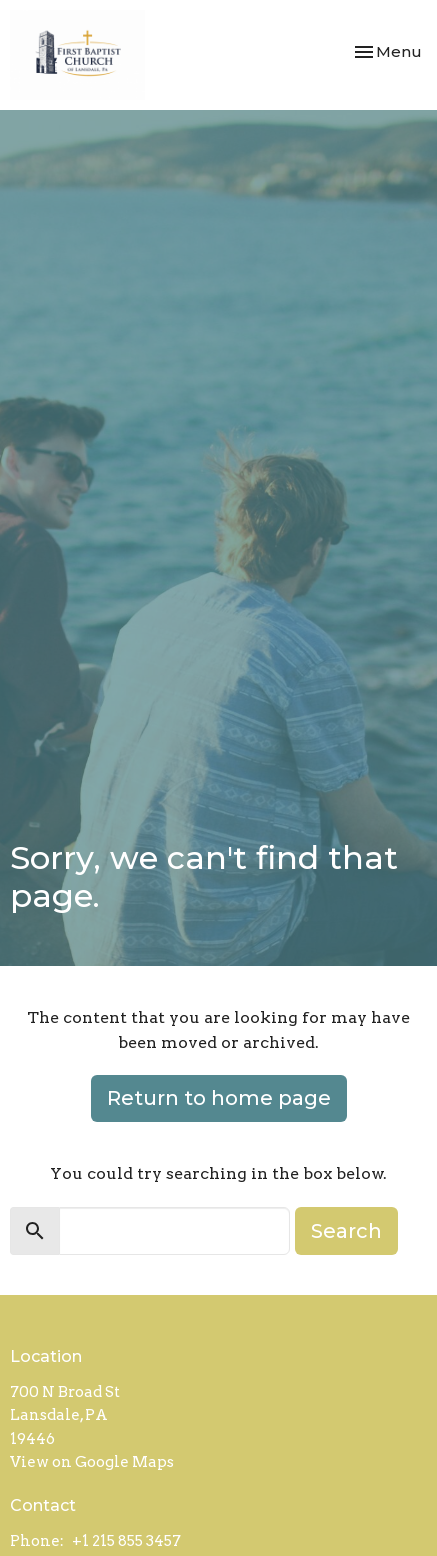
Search (346, 1231)
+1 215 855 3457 (126, 1541)
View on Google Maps (92, 1462)
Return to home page (219, 1098)
